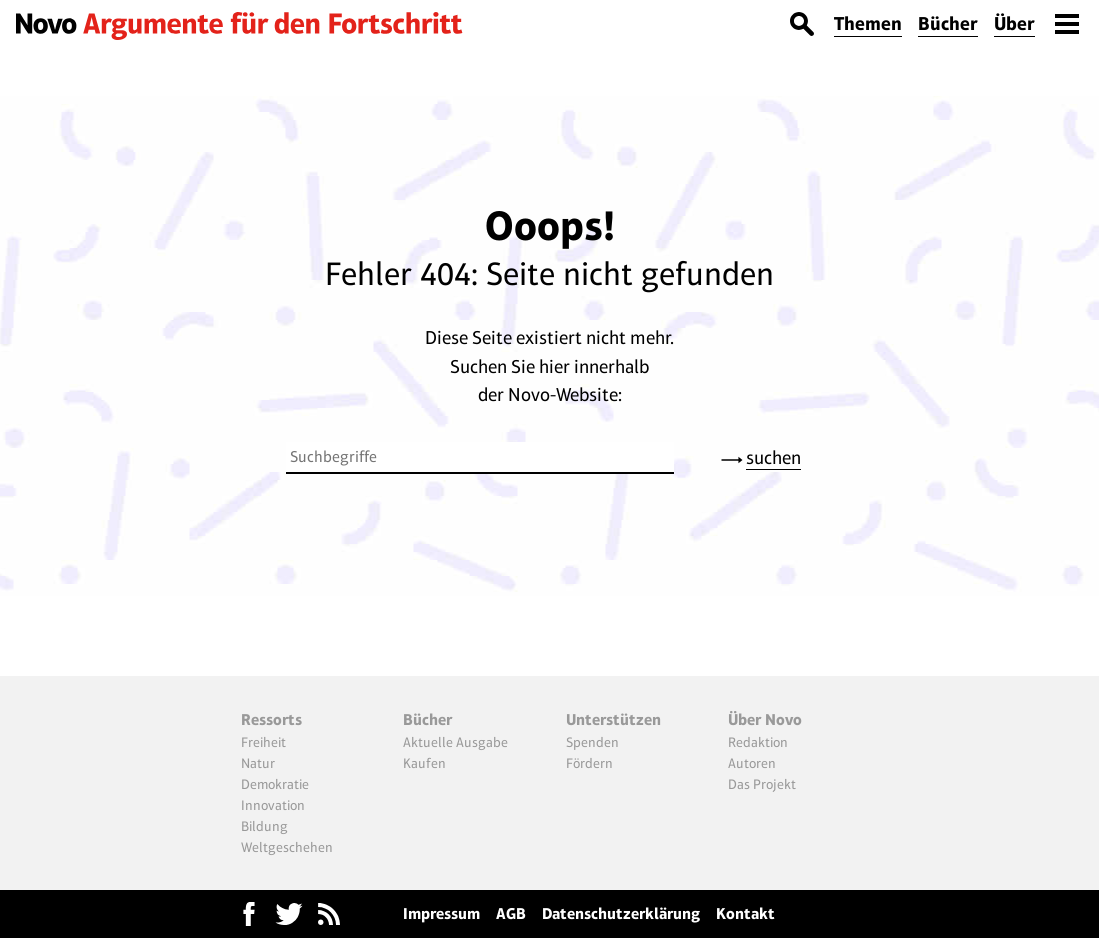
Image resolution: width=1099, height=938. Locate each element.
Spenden (592, 742)
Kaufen (424, 763)
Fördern (589, 763)
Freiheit (263, 742)
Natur (258, 763)
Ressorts (271, 719)
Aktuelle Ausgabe (455, 742)
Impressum (441, 913)
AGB (511, 913)
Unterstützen (613, 719)
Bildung (264, 826)
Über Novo (765, 719)
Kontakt (745, 913)
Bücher (948, 23)
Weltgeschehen (287, 847)
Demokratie (275, 784)
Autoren (752, 763)
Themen (868, 23)
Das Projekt (762, 784)
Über (1014, 23)
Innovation (273, 805)
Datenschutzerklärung (621, 913)
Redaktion (758, 742)
